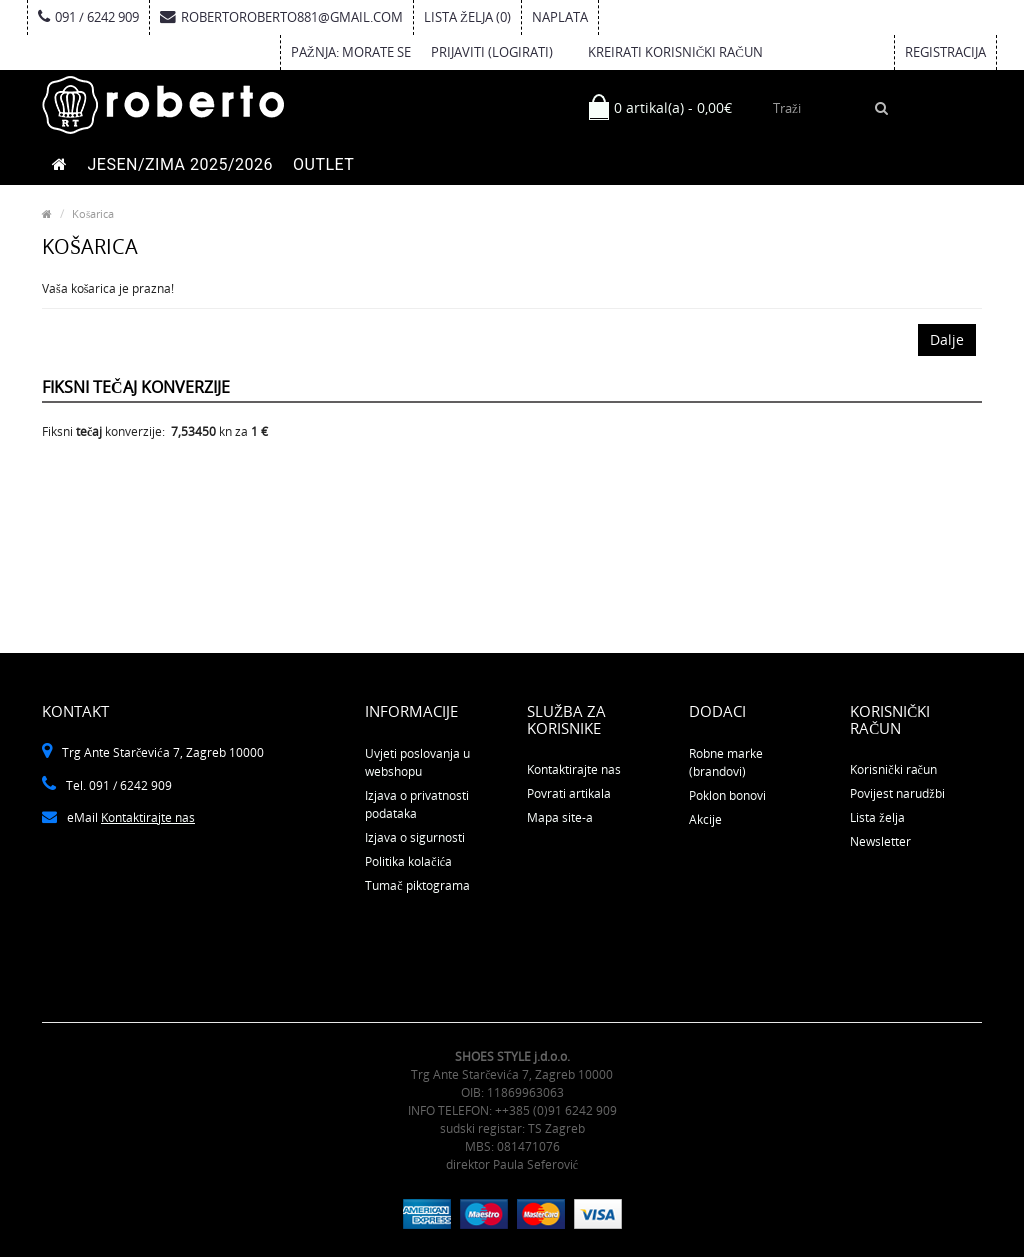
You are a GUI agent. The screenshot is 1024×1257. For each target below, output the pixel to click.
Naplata (560, 17)
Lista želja (877, 817)
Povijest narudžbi (897, 793)
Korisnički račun (893, 769)
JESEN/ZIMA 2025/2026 (181, 164)
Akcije (705, 819)
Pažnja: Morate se (351, 52)
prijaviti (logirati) (492, 52)
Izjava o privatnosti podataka (417, 804)
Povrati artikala (569, 793)
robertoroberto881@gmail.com (281, 17)
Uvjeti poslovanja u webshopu (417, 762)
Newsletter (880, 841)
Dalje (947, 339)
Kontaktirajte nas (148, 817)
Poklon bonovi (727, 795)
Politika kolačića (408, 861)
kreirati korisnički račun (675, 52)
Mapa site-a (560, 817)
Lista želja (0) (467, 17)
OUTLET (323, 164)
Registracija (945, 52)
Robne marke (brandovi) (726, 762)
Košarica (93, 213)
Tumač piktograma (417, 885)
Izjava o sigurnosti (415, 837)
